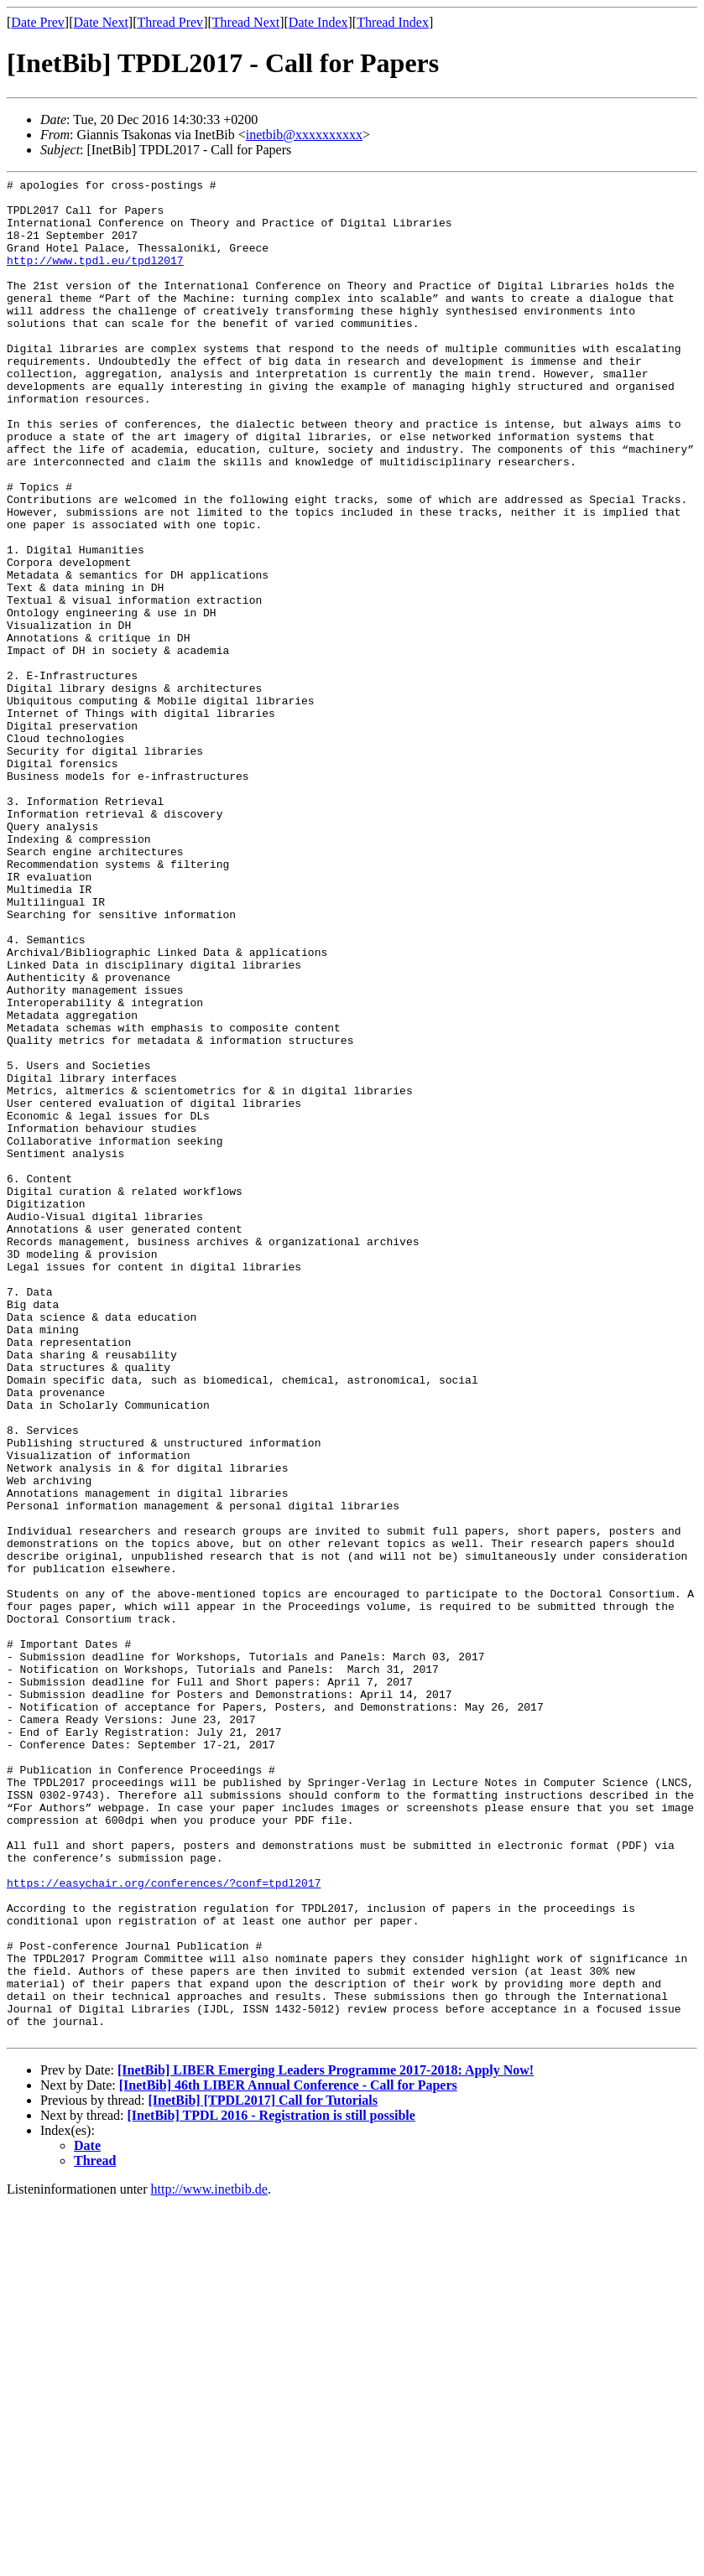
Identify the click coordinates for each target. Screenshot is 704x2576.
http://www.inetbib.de (209, 2561)
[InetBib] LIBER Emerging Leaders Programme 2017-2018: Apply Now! (325, 2442)
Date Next (101, 22)
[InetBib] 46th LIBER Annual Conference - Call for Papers (288, 2457)
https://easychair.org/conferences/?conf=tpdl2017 (164, 2224)
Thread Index (393, 22)
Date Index (318, 22)
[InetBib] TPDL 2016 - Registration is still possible (271, 2487)
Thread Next (245, 22)
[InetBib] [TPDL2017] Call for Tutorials (263, 2472)
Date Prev (38, 22)
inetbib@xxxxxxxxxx (304, 134)
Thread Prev (170, 22)
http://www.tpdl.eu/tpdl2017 (95, 277)
